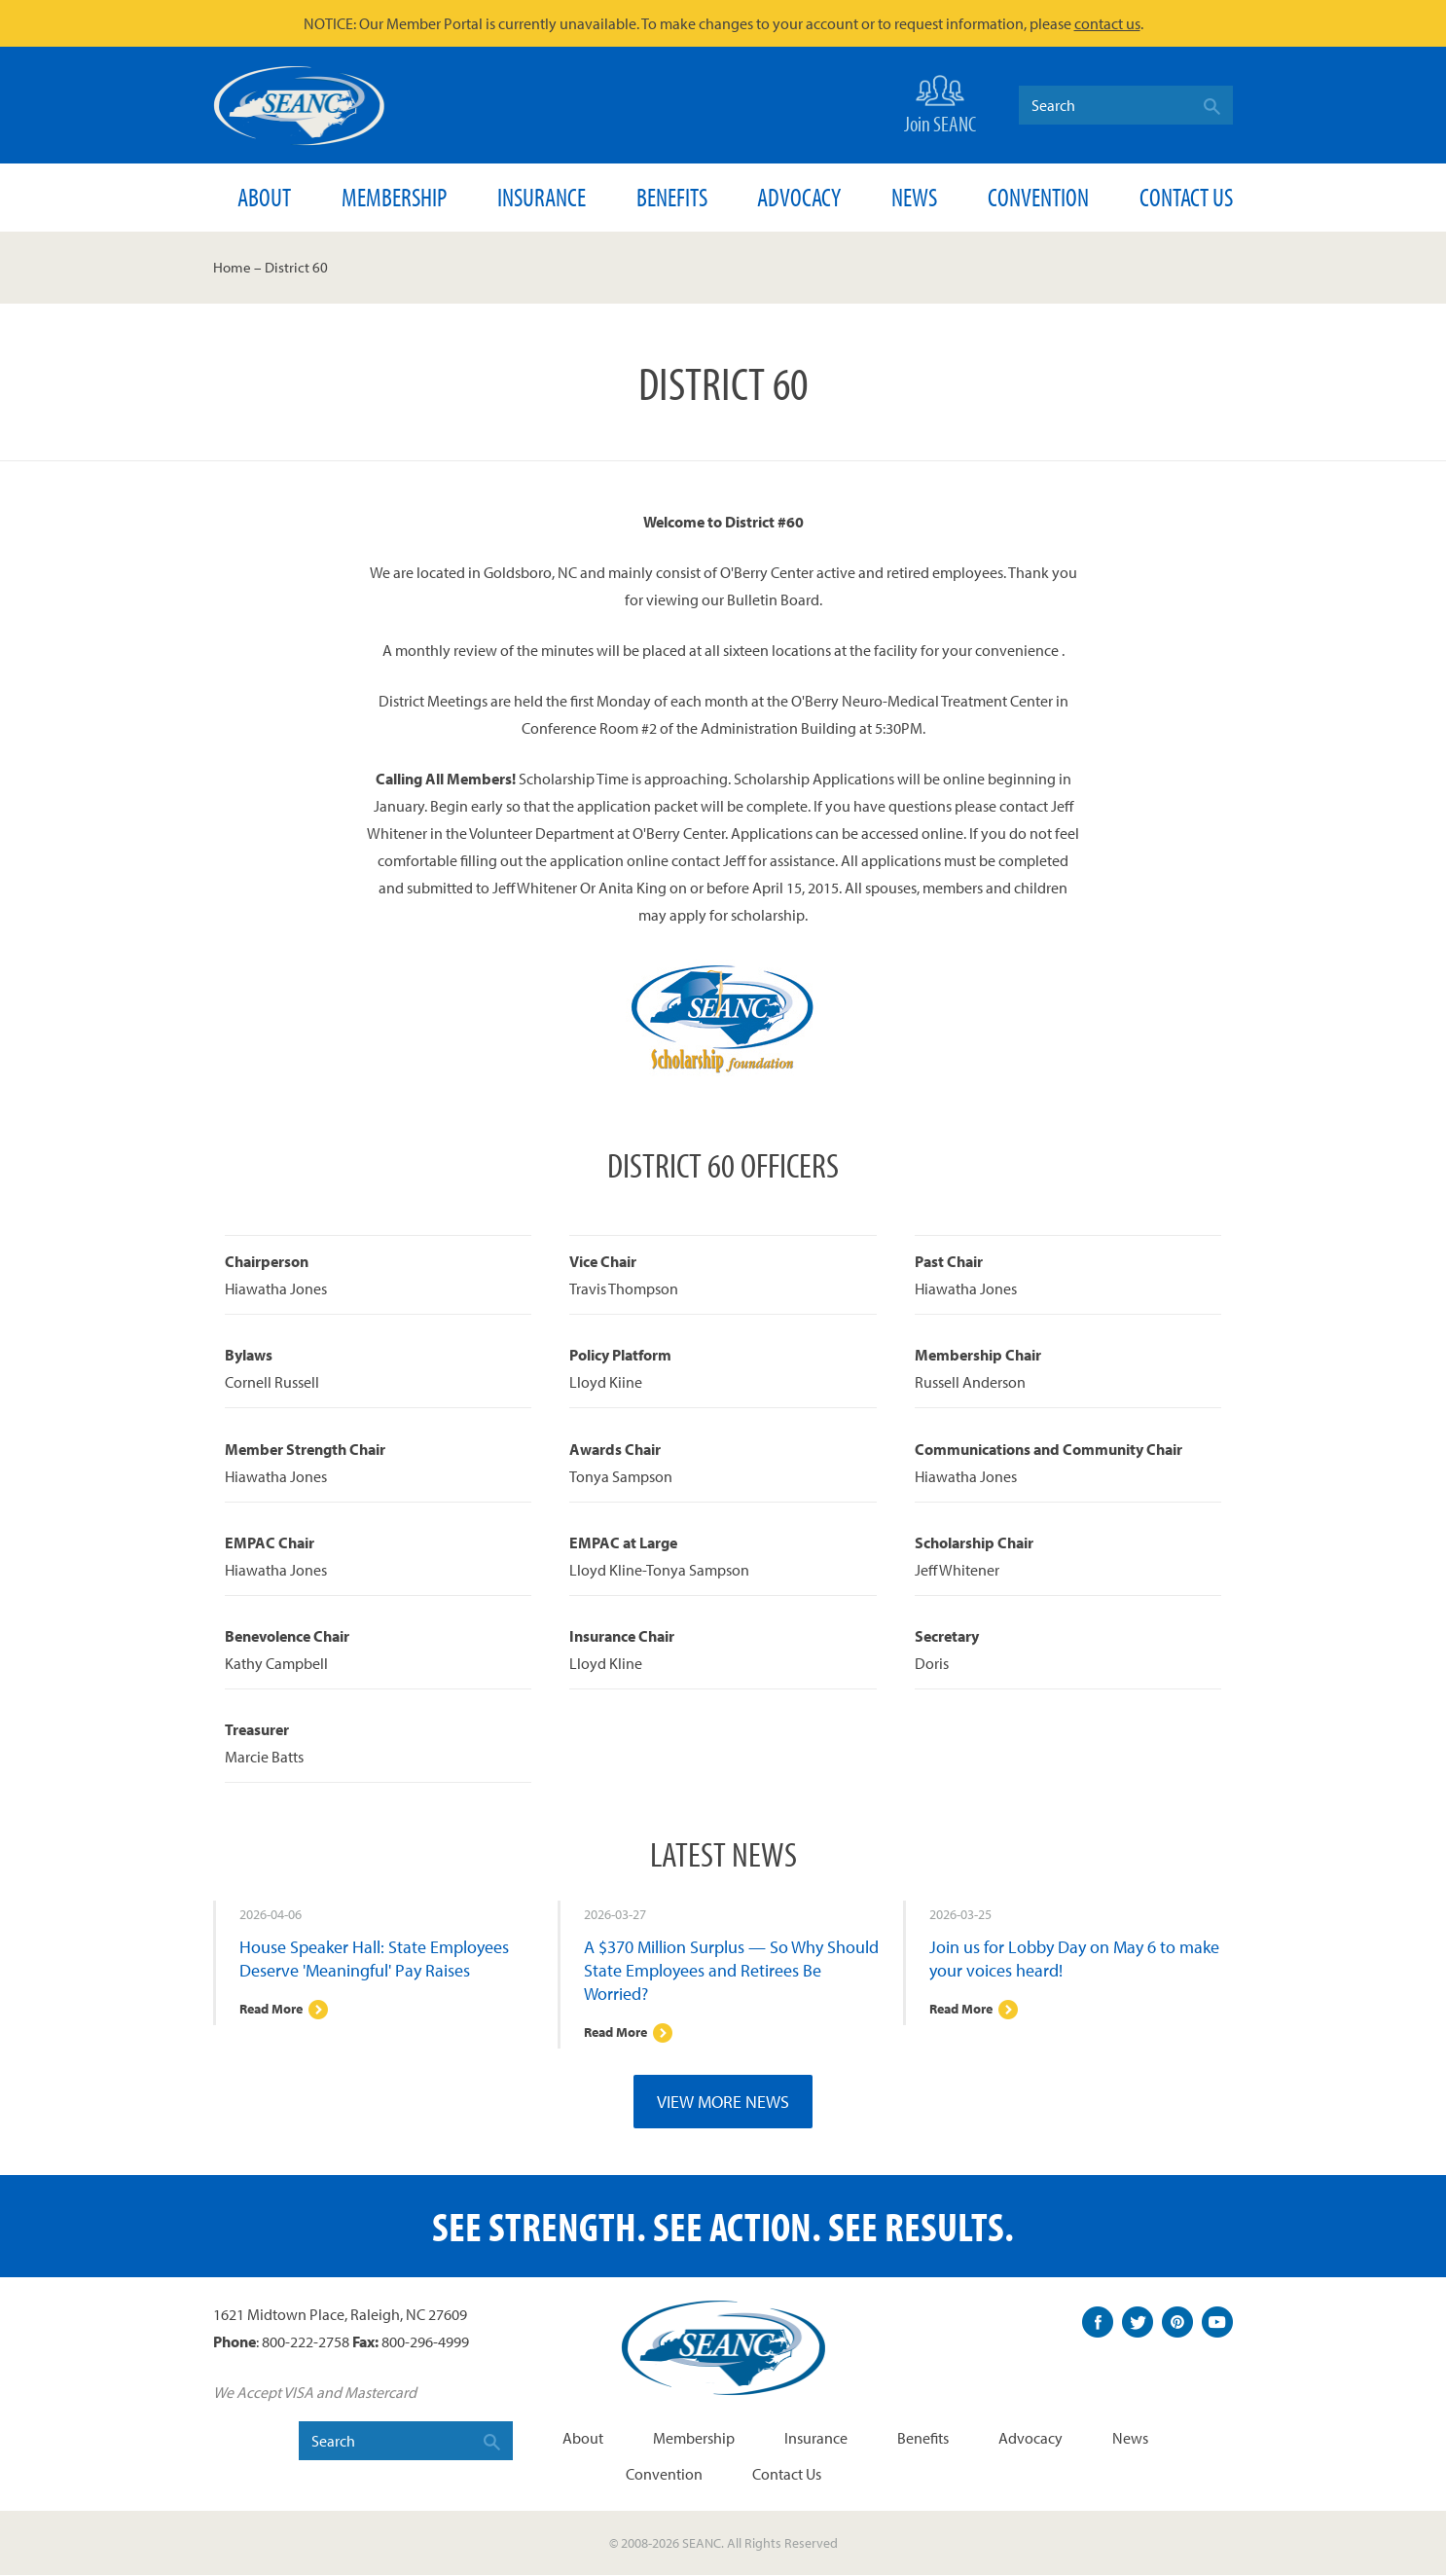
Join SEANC (940, 102)
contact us (1107, 23)
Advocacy (799, 197)
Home (232, 267)
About (264, 197)
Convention (1038, 197)
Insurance (541, 197)
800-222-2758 (305, 2343)
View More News (723, 2102)
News (914, 197)
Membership (394, 197)
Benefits (671, 197)
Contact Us (1186, 197)
